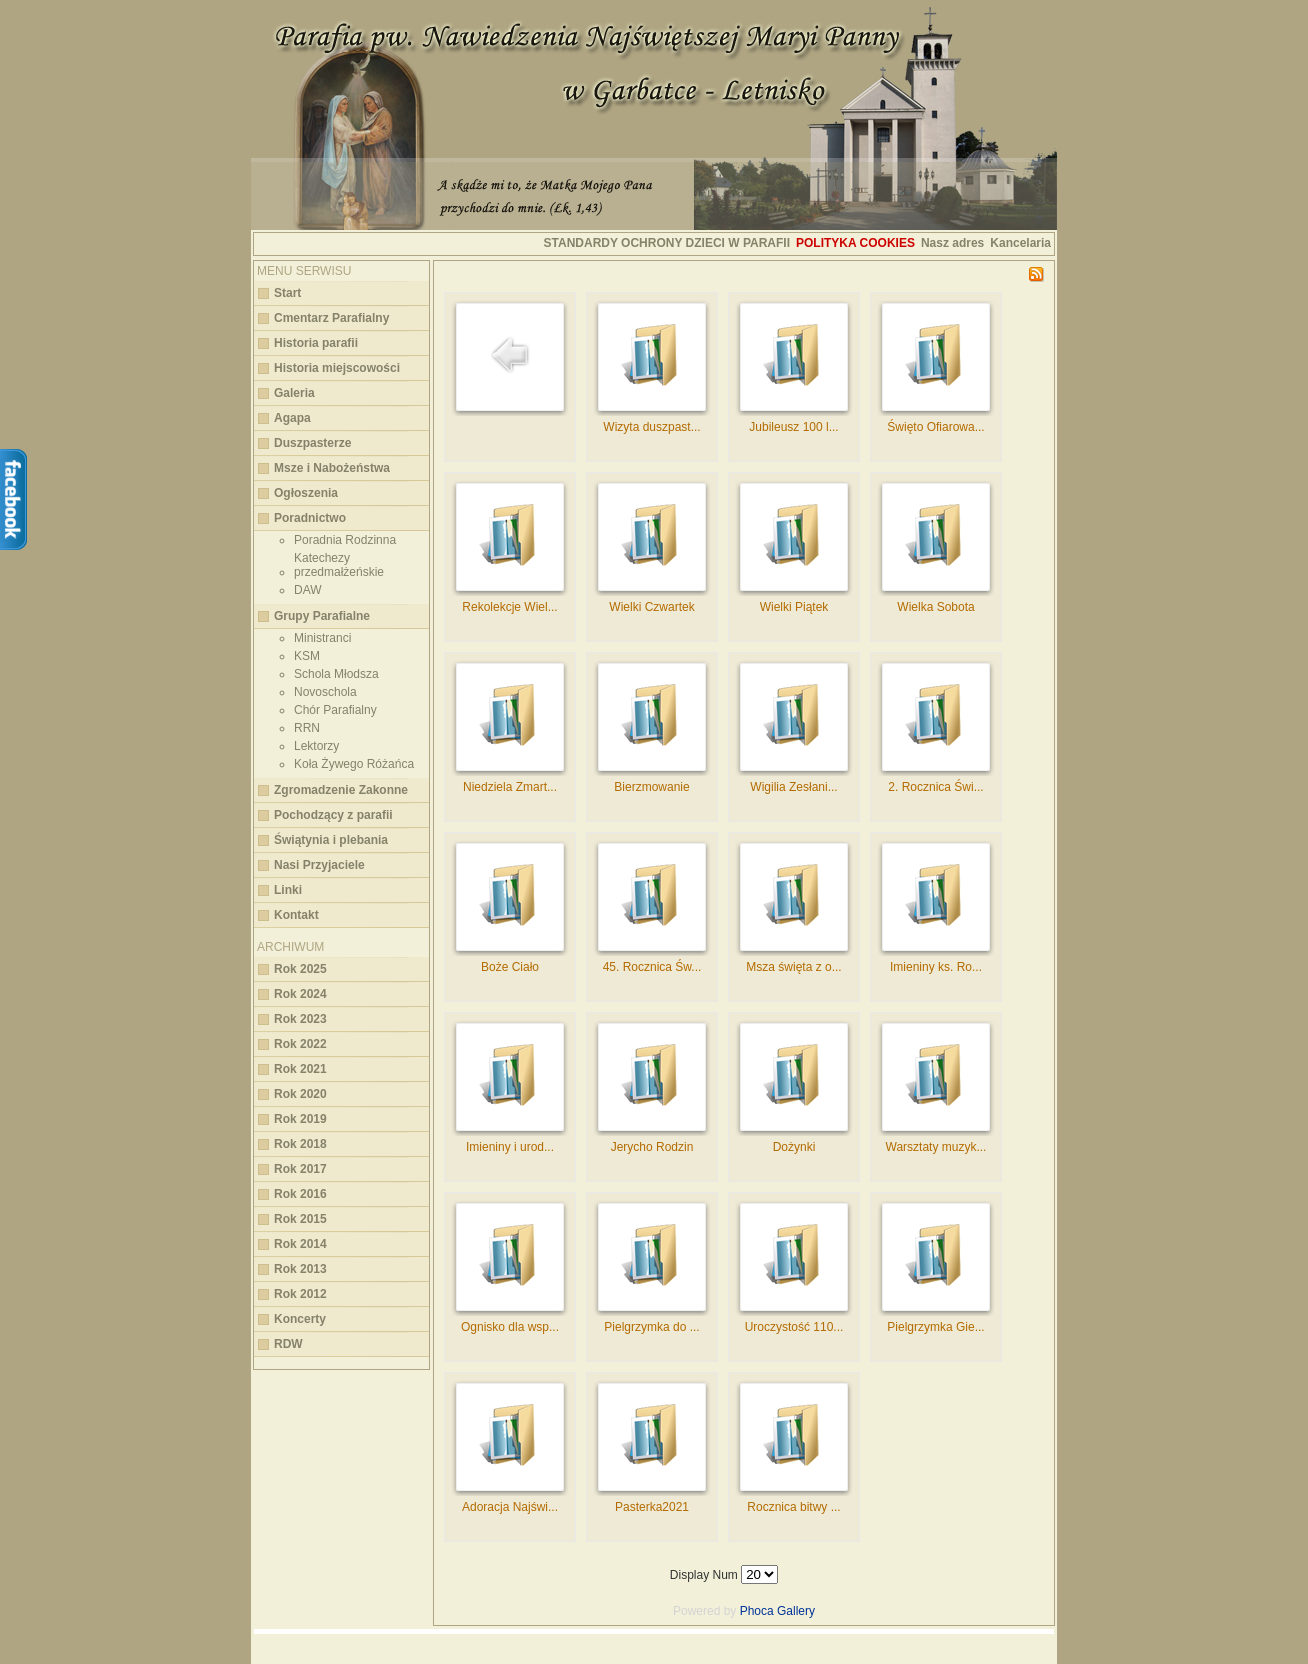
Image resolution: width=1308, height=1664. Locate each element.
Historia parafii (316, 343)
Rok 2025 (300, 969)
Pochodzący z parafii (333, 815)
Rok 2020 (300, 1094)
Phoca (757, 1611)
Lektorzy (316, 746)
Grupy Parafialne (322, 616)
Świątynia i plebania (331, 840)
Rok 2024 (300, 994)
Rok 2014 (300, 1244)
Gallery (796, 1611)
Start (287, 293)
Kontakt (296, 915)
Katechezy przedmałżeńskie (339, 565)
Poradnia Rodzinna (345, 540)
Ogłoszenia (306, 493)
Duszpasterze (312, 443)
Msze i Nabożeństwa (332, 468)
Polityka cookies (855, 243)
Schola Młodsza (336, 674)
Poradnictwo (310, 518)
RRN (307, 728)
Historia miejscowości (337, 368)
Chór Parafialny (335, 710)
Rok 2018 (300, 1144)
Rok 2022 (300, 1044)
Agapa (292, 418)
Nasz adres (952, 243)
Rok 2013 (300, 1269)
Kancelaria (1020, 243)
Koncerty (300, 1319)
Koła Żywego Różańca (354, 764)
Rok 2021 (300, 1069)
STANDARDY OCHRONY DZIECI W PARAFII (667, 243)
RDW (288, 1344)
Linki (288, 890)
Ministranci (322, 638)
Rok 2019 (300, 1119)
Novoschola (325, 692)
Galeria (294, 393)
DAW (308, 590)
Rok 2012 (300, 1294)
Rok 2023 (300, 1019)
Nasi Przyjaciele (319, 865)
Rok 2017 (300, 1169)
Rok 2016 (300, 1194)
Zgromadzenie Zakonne (341, 790)
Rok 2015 (300, 1219)
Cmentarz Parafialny (331, 318)
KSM (307, 656)
